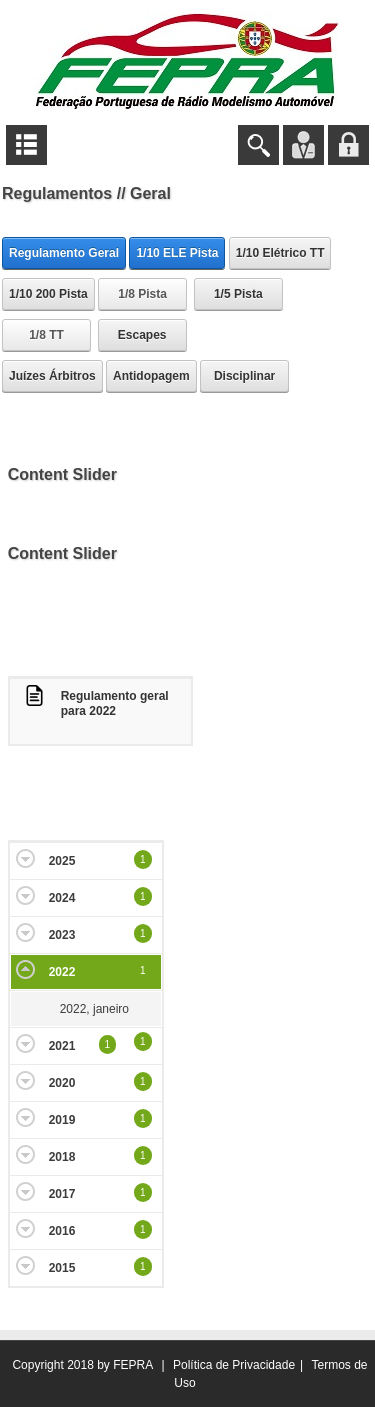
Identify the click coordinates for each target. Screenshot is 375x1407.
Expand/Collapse (25, 858)
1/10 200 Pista (48, 294)
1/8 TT (46, 335)
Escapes (142, 335)
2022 (62, 972)
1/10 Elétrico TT (280, 253)
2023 (62, 935)
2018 (62, 1157)
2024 (62, 898)
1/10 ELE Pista (177, 253)
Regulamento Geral (64, 253)
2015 (62, 1268)
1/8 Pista (142, 294)
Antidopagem (151, 376)
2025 (62, 861)
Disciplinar (244, 376)
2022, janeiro (94, 1009)
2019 (62, 1120)
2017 (62, 1194)
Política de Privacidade (234, 1365)
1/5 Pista (238, 294)
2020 (62, 1083)
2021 (62, 1046)
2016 (62, 1231)
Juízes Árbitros (52, 376)
